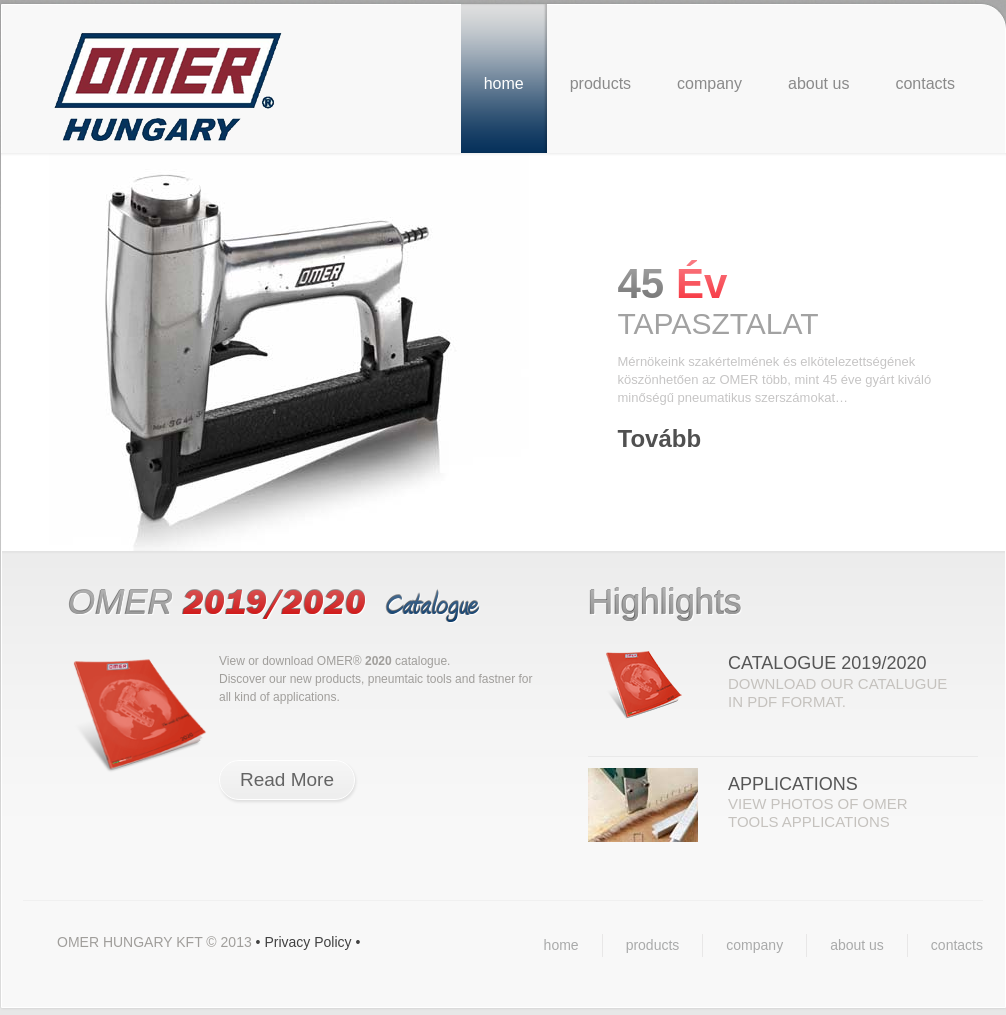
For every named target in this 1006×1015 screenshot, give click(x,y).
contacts (925, 83)
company (709, 83)
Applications (793, 784)
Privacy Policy (307, 942)
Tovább (660, 438)
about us (818, 83)
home (504, 83)
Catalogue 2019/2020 (827, 663)
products (600, 83)
